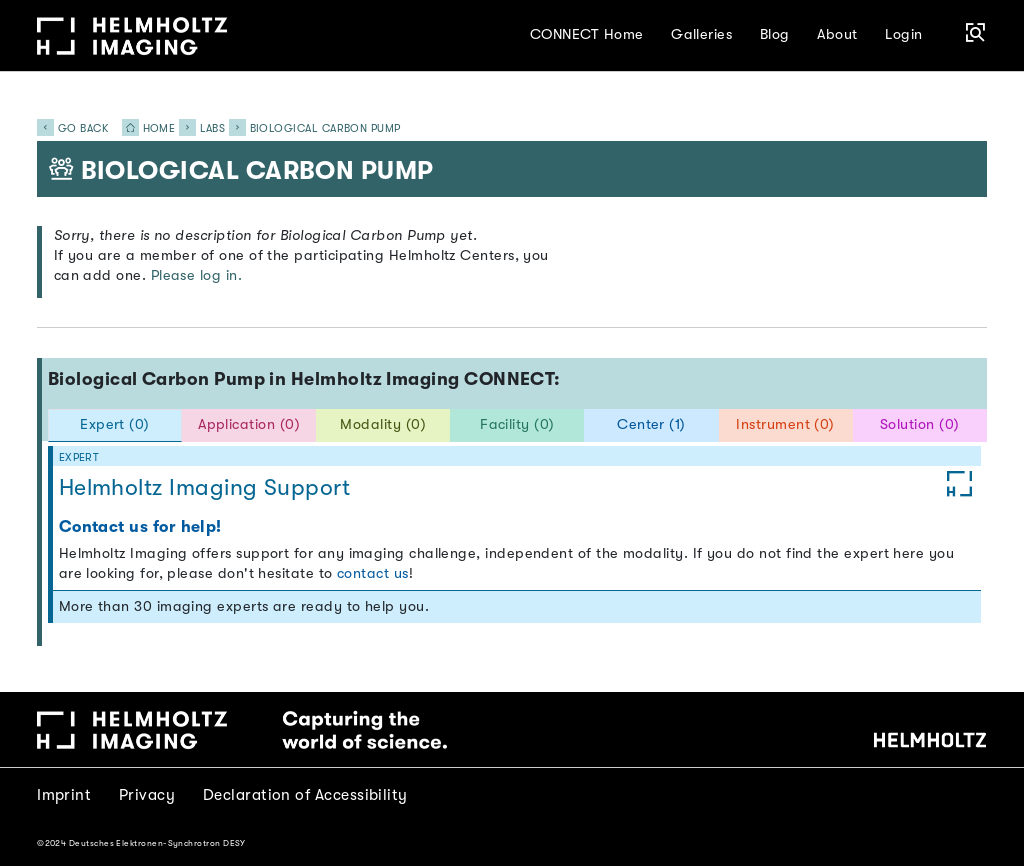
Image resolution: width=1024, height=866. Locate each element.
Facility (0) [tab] (517, 424)
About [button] (837, 34)
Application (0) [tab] (249, 424)
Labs (213, 128)
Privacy (147, 795)
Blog (775, 34)
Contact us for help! (140, 526)
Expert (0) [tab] (115, 424)
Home (143, 128)
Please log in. (196, 275)
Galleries (701, 34)
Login (903, 34)
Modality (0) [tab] (383, 424)
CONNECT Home (587, 34)
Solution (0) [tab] (920, 424)
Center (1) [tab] (651, 424)
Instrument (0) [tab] (785, 424)
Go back (72, 128)
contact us (373, 573)
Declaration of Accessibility (305, 795)
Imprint (64, 795)
